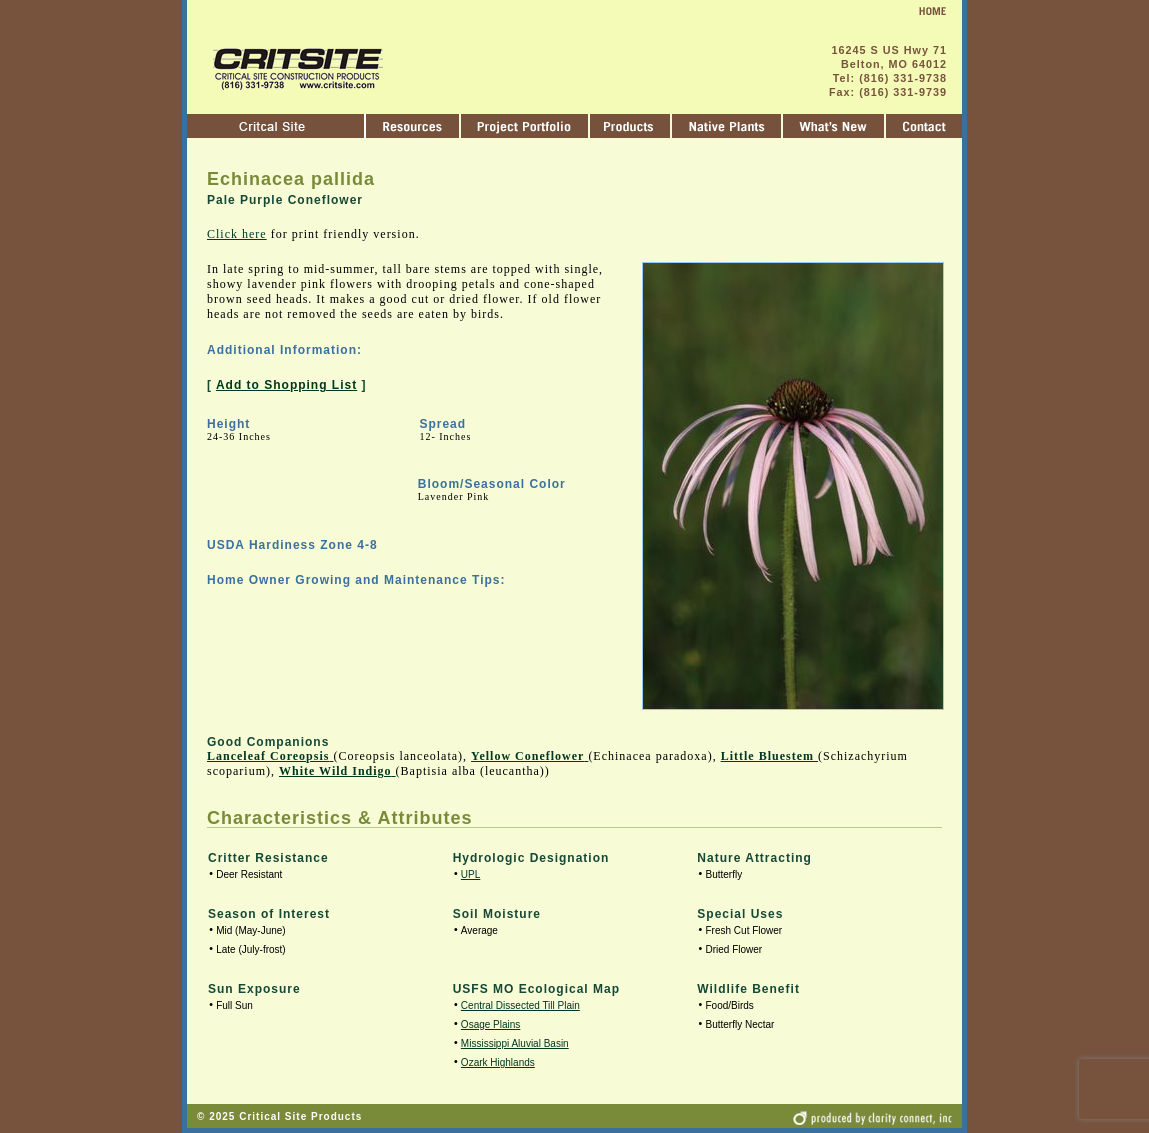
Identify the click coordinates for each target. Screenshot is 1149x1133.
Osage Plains (490, 1024)
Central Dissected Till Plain (520, 1005)
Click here (237, 234)
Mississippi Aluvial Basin (515, 1043)
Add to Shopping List (286, 385)
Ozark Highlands (498, 1062)
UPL (470, 874)
